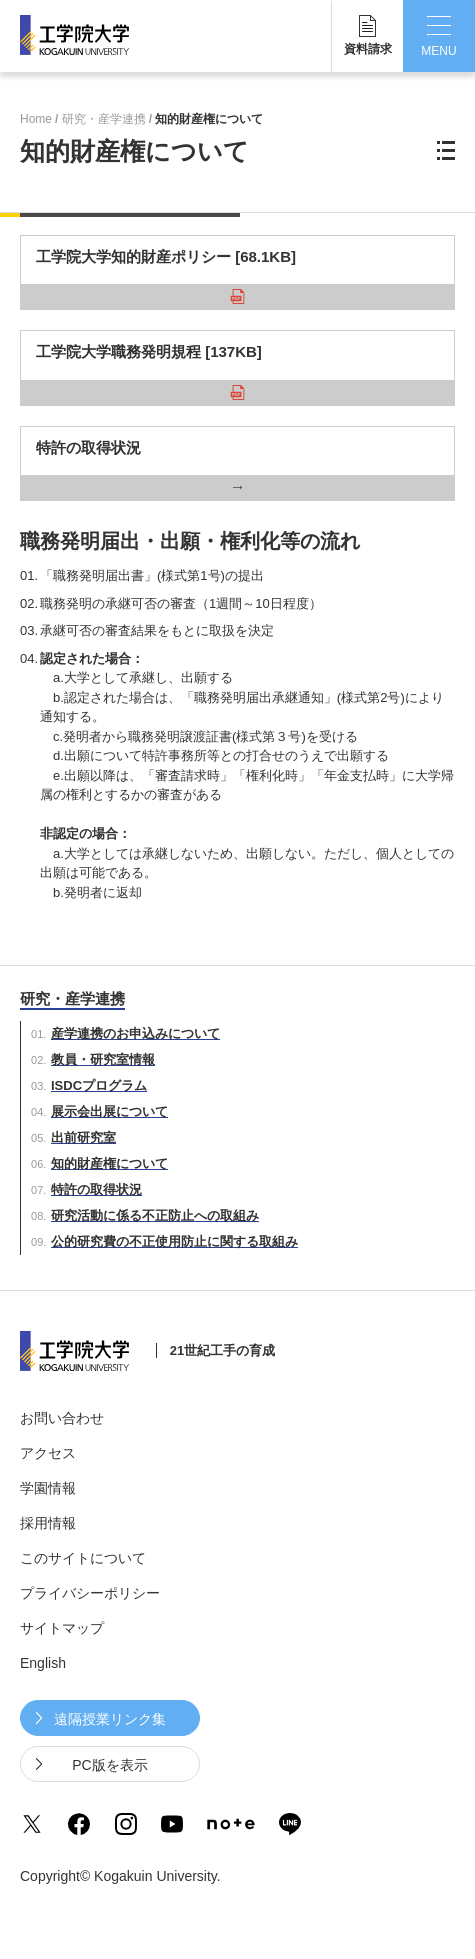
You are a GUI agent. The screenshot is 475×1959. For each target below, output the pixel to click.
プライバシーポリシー (90, 1593)
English (43, 1663)
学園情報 (48, 1488)
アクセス (48, 1453)
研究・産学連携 (104, 119)
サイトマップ (62, 1628)
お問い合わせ (62, 1418)
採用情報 (48, 1523)
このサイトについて (83, 1558)
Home (36, 119)
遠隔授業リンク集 (110, 1719)
